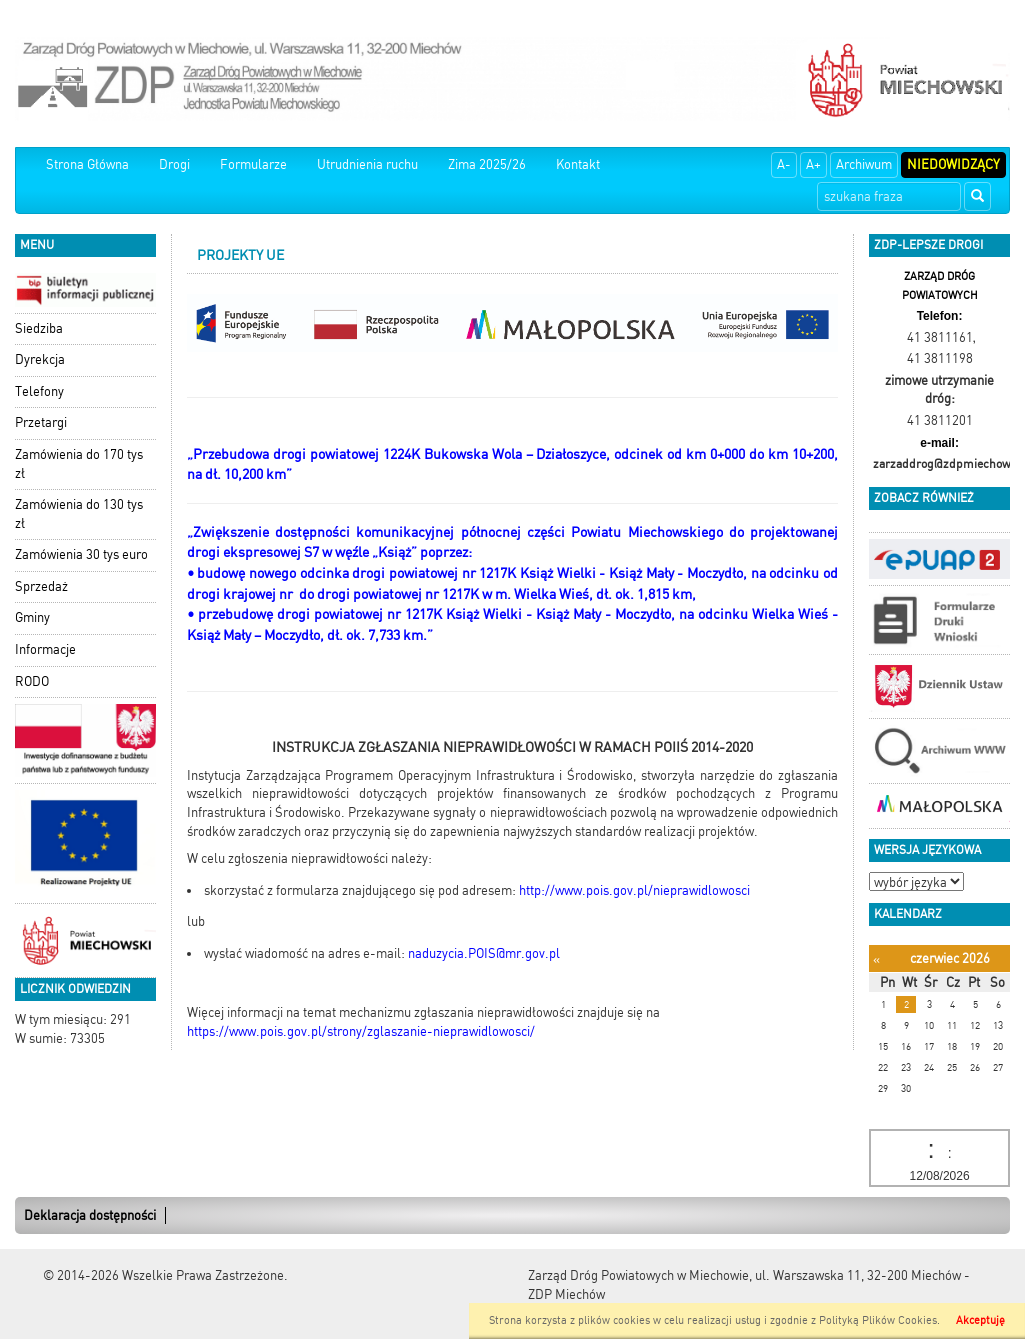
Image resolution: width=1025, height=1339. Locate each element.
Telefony (39, 391)
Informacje (45, 649)
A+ (813, 164)
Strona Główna (87, 164)
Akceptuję (980, 1320)
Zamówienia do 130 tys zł (79, 514)
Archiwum (864, 164)
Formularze (253, 164)
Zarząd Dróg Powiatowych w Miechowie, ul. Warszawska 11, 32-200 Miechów (744, 1275)
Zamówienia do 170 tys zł (79, 464)
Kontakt (578, 164)
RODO (32, 681)
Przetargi (41, 422)
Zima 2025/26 (487, 164)
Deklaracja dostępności (90, 1215)
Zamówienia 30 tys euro (81, 554)
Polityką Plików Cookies (878, 1320)
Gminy (32, 617)
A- (784, 164)
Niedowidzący (953, 164)
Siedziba (39, 328)
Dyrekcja (40, 359)
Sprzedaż (41, 586)
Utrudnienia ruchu (367, 164)
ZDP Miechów (566, 1294)
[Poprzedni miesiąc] (876, 959)
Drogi (174, 164)
